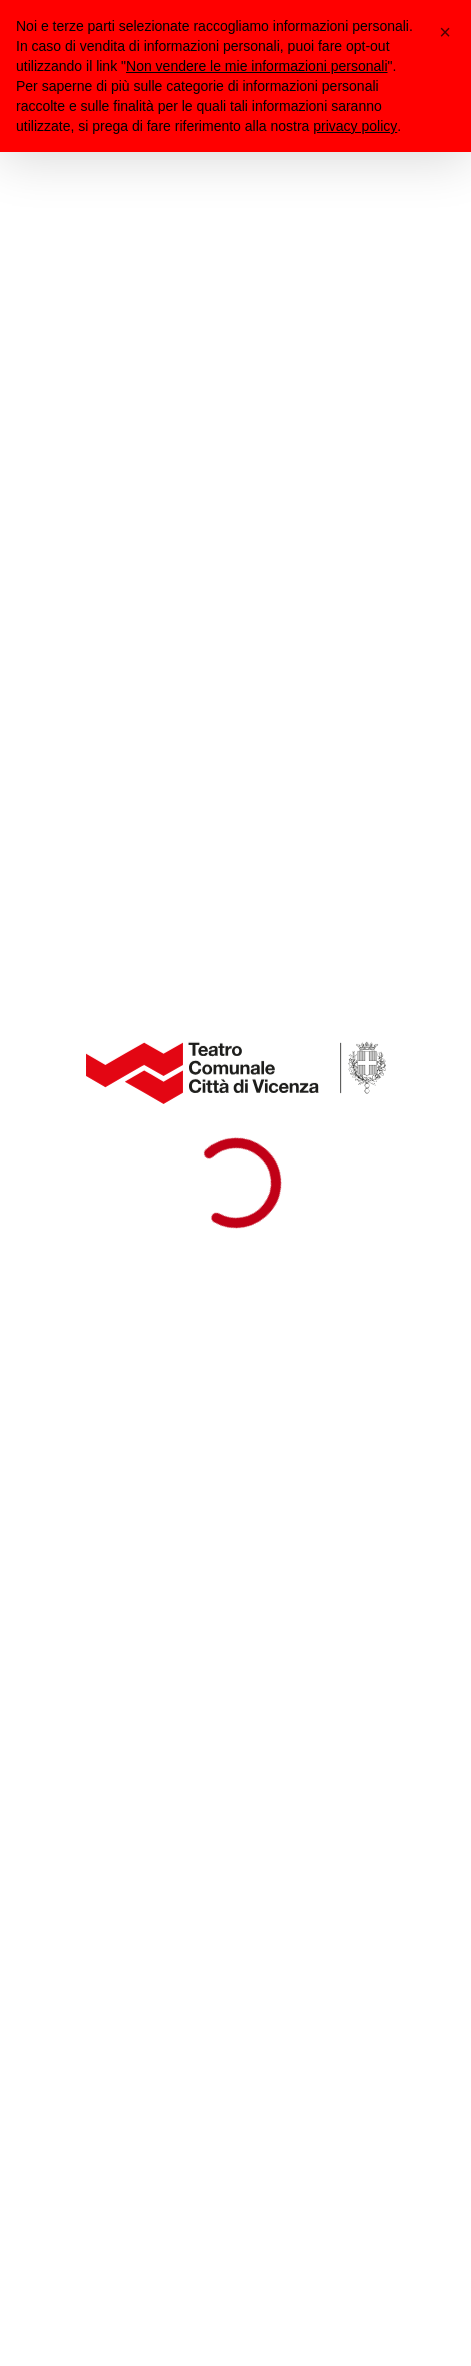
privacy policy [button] (355, 126)
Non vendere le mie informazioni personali (256, 66)
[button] (445, 32)
